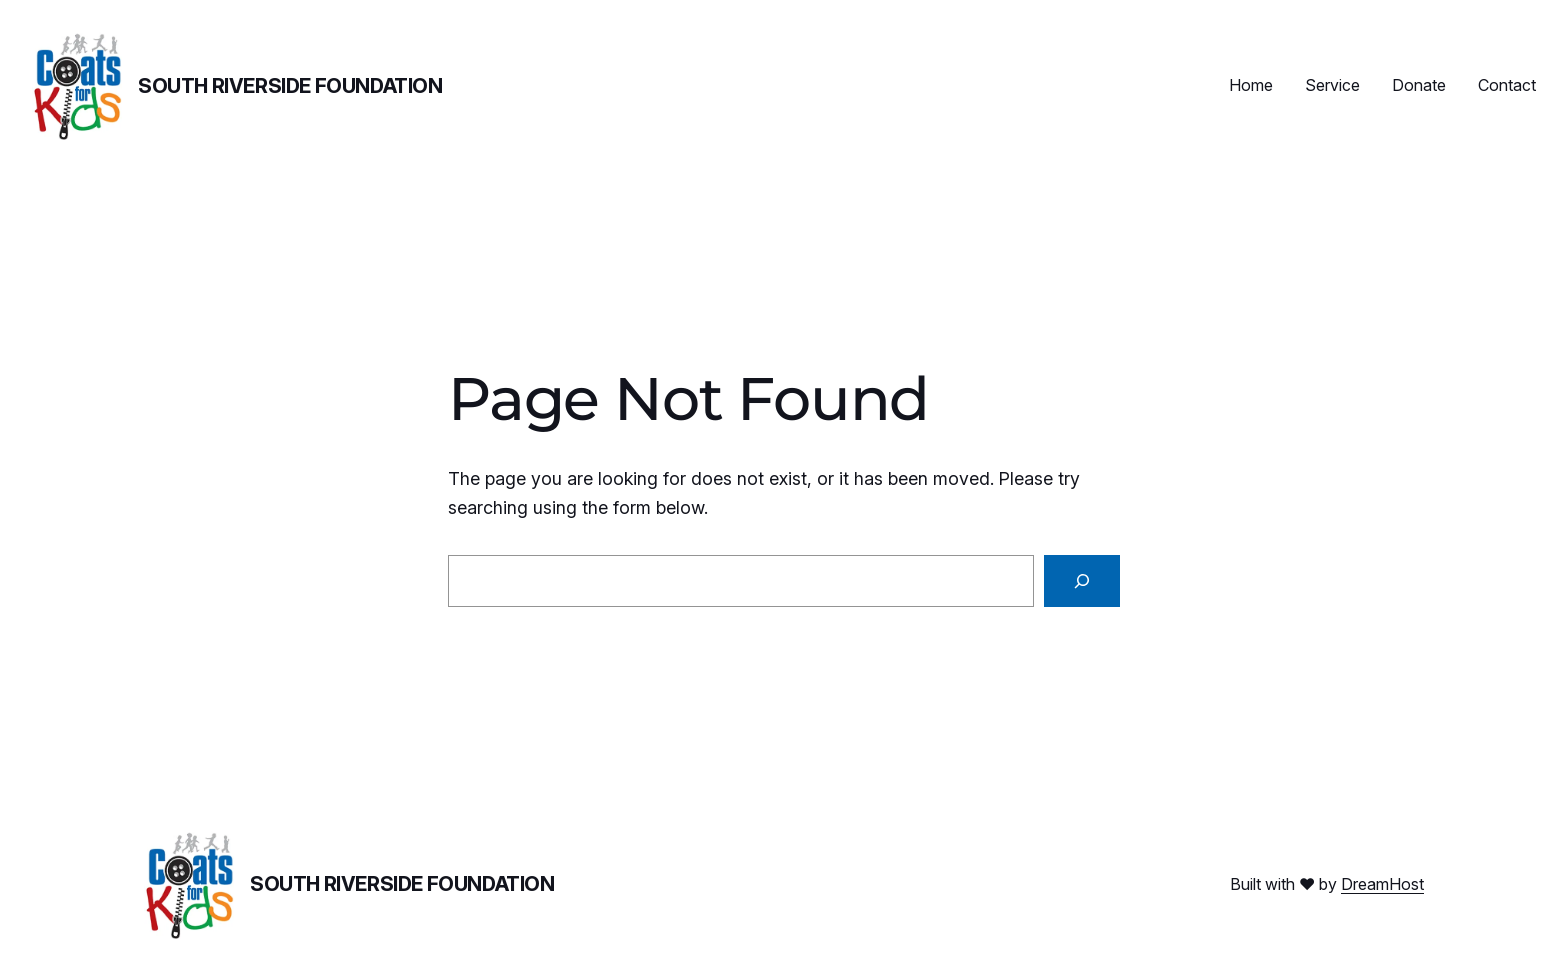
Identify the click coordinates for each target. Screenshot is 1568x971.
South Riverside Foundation (290, 86)
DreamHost (1382, 884)
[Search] (1082, 581)
